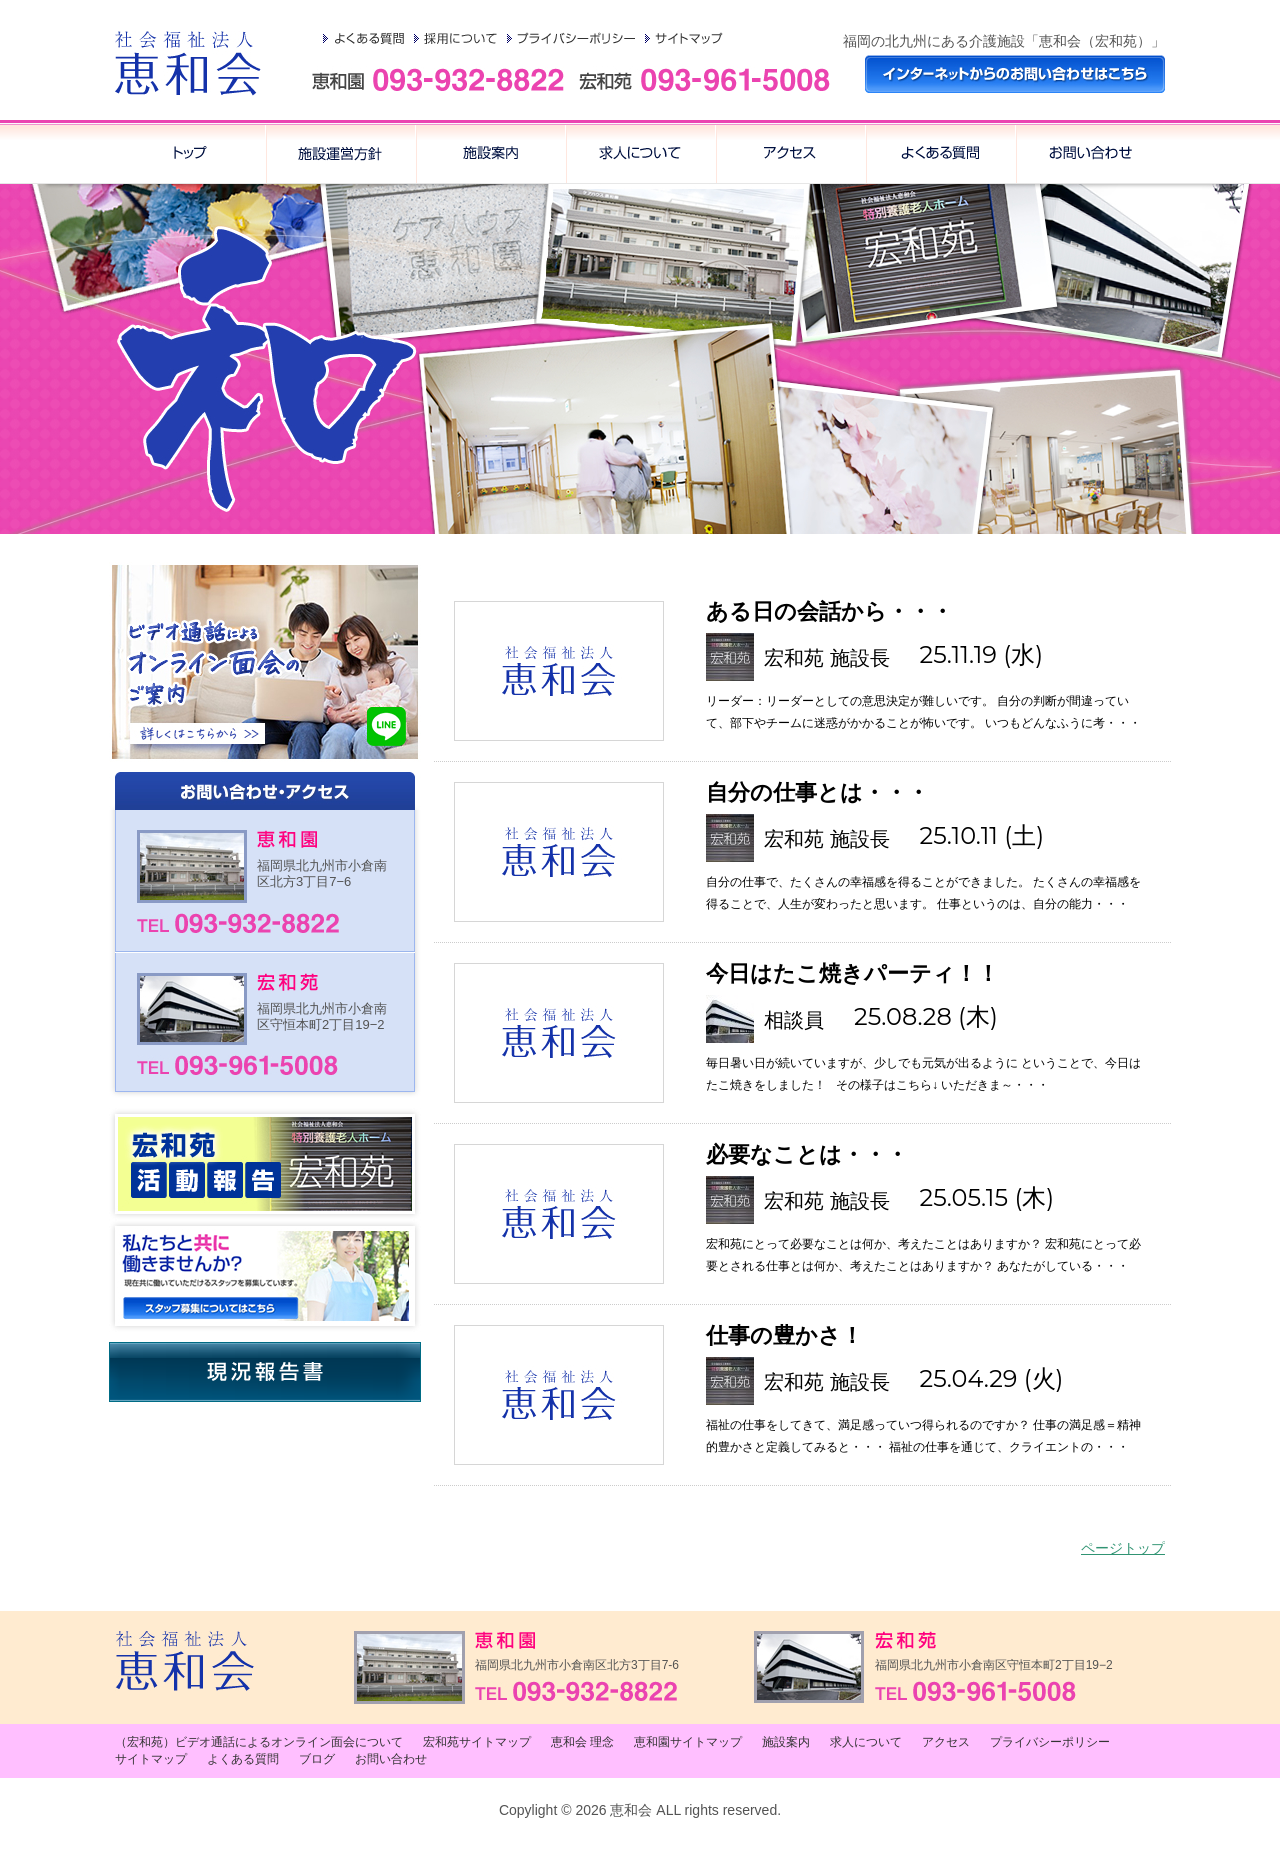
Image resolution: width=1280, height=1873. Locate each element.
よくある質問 (363, 38)
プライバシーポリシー (571, 38)
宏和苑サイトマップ (477, 1742)
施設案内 (490, 152)
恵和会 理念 (340, 152)
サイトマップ (684, 38)
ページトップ (1123, 1548)
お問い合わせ (1090, 152)
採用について (455, 38)
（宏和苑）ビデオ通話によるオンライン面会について (259, 1742)
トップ (190, 152)
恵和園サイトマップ (688, 1742)
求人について (640, 152)
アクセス (940, 152)
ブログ (317, 1759)
